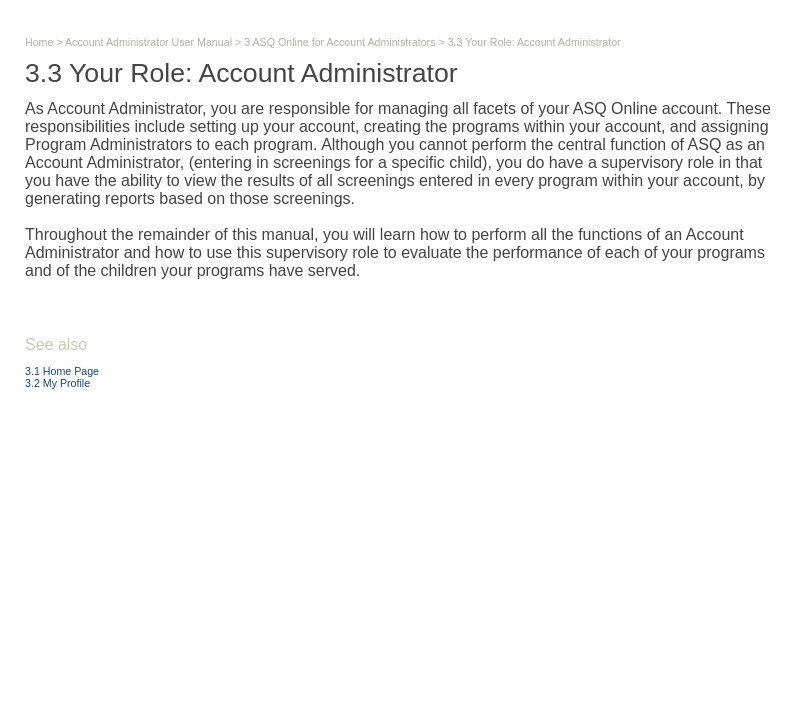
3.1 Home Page (62, 371)
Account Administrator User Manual (148, 42)
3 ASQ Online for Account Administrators (339, 42)
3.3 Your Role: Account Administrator (534, 42)
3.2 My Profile (57, 383)
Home (39, 42)
